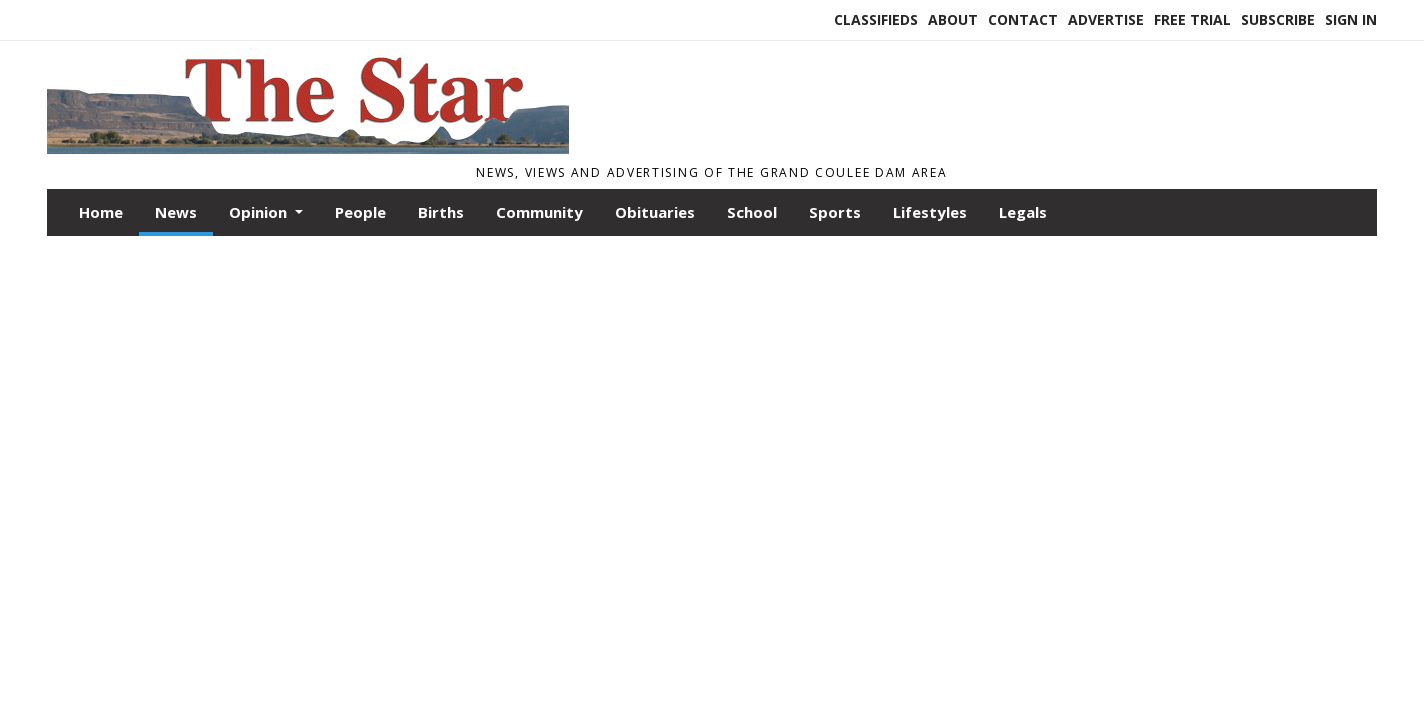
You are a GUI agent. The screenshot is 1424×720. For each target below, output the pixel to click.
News (176, 212)
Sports (835, 212)
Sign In (1351, 19)
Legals (1023, 212)
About (953, 19)
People (360, 212)
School (752, 212)
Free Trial (1192, 19)
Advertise (1106, 19)
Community (539, 212)
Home (101, 212)
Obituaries (655, 212)
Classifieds (876, 19)
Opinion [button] (260, 212)
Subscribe (1278, 19)
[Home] (308, 148)
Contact (1023, 19)
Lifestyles (930, 212)
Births (441, 212)
